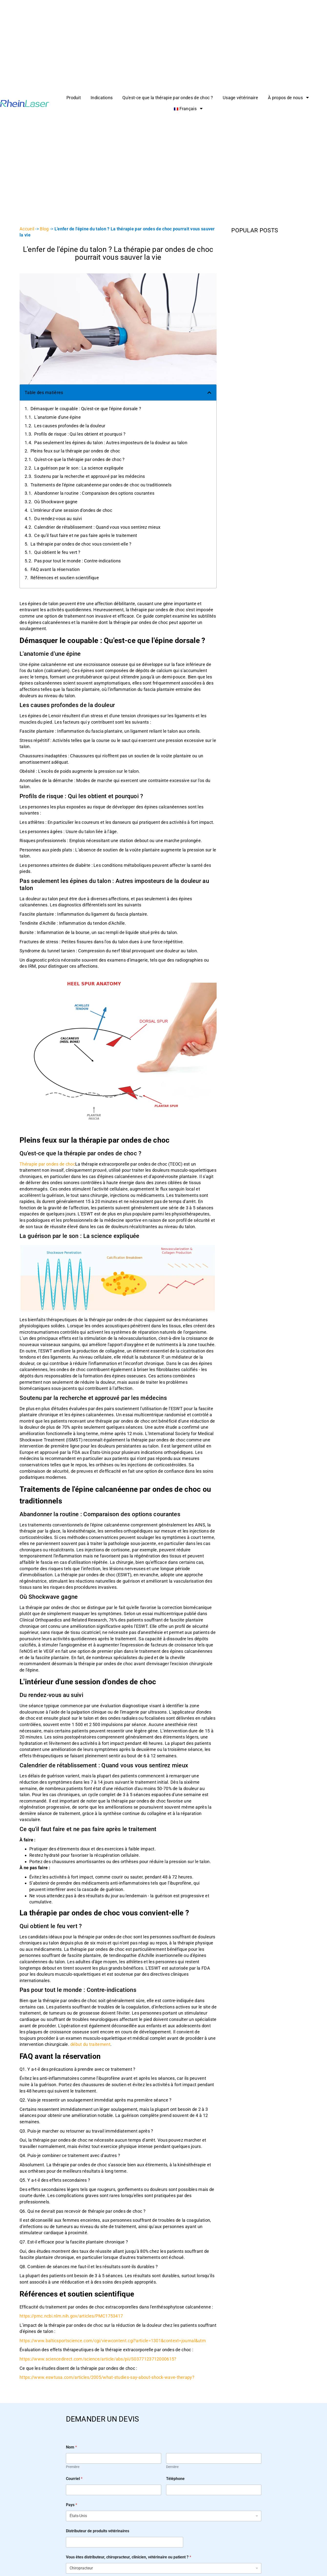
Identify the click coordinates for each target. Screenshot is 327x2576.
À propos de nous (289, 97)
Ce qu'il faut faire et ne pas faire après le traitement (85, 535)
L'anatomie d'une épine (57, 417)
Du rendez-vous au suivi (58, 518)
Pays (71, 2504)
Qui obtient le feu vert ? (57, 552)
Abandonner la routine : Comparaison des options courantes (94, 493)
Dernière (172, 2467)
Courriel (74, 2478)
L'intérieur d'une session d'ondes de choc (71, 510)
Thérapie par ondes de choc (47, 1164)
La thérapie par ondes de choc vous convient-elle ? (81, 544)
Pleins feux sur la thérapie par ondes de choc (75, 450)
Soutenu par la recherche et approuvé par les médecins (89, 476)
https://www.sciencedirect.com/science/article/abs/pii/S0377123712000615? (98, 2358)
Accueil (27, 228)
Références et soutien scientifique (65, 577)
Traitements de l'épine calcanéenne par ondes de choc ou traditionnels (101, 484)
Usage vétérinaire (240, 97)
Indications (102, 97)
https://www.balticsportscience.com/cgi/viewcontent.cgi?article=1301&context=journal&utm (113, 2340)
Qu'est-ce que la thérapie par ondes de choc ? (167, 97)
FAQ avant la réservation (55, 569)
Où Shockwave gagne (55, 501)
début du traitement (90, 2044)
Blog (44, 228)
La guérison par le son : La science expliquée (79, 468)
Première (72, 2467)
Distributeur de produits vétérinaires (97, 2531)
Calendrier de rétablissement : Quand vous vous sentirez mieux (97, 527)
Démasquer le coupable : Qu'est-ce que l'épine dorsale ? (86, 408)
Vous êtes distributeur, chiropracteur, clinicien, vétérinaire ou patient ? (128, 2557)
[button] (209, 392)
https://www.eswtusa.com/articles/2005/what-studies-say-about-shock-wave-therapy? (107, 2377)
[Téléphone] (213, 2490)
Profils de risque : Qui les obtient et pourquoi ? (80, 434)
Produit (73, 97)
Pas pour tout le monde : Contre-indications (77, 560)
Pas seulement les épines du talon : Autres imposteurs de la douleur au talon (110, 442)
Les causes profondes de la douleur (69, 425)
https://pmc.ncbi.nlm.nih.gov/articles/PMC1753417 (71, 2315)
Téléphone (175, 2478)
